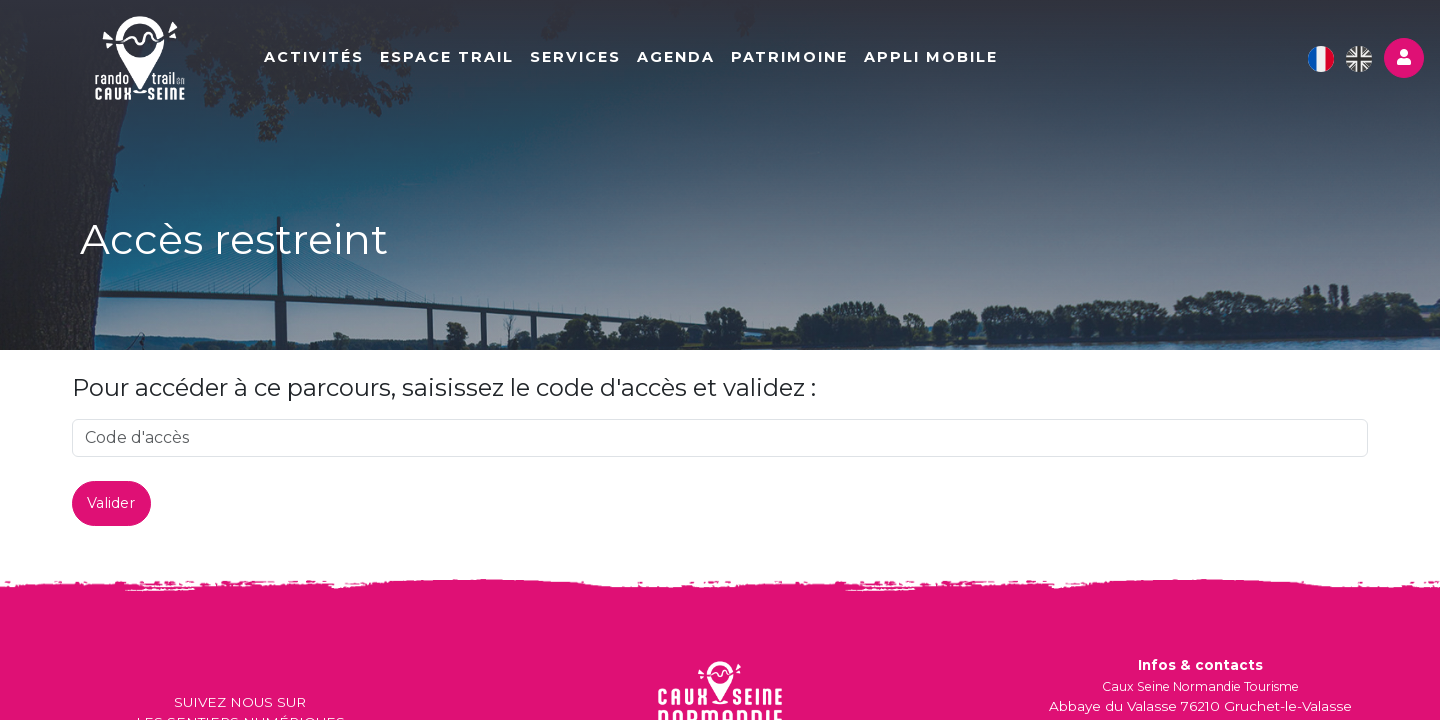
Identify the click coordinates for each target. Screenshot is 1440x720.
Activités (314, 57)
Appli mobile (931, 57)
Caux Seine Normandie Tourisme (1200, 686)
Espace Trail (447, 57)
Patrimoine (789, 57)
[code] (720, 438)
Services (575, 57)
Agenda (676, 57)
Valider (111, 503)
